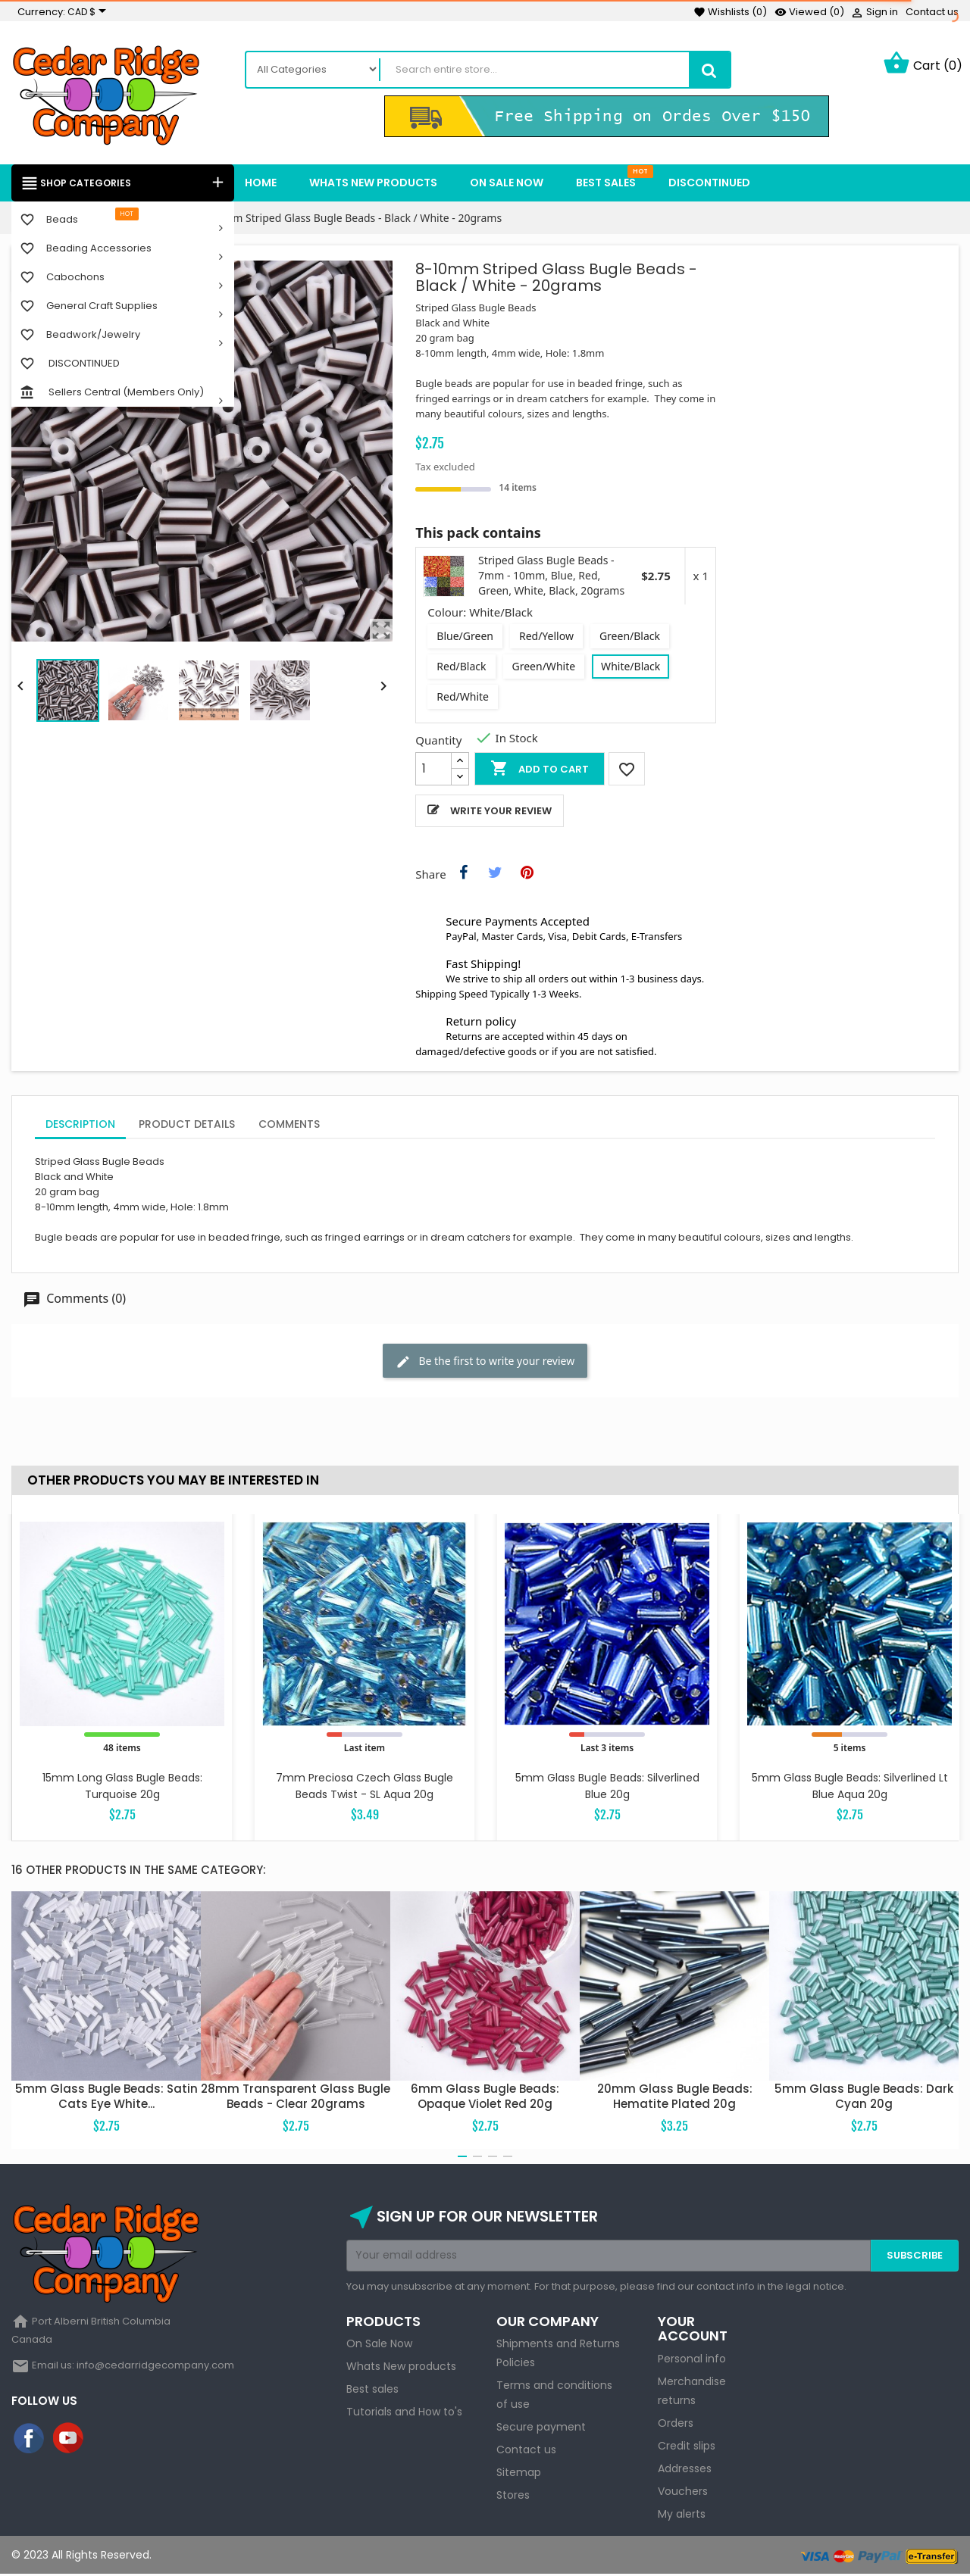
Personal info (692, 2360)
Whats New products (401, 2368)
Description (80, 1125)
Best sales (372, 2391)
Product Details (187, 1125)
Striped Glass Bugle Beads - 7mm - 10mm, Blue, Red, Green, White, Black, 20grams (551, 577)
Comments (289, 1125)
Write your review (501, 812)
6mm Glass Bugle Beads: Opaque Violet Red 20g (485, 2097)
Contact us (932, 12)
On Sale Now (379, 2345)
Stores (513, 2497)
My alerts (682, 2515)
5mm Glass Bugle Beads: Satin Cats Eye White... (106, 2097)
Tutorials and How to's (404, 2413)
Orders (675, 2424)
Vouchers (683, 2492)
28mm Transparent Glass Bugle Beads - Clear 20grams (295, 2097)
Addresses (685, 2470)
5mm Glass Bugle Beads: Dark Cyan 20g (863, 2097)
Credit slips (686, 2447)
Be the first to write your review (485, 1363)
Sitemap (518, 2474)
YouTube (69, 2440)
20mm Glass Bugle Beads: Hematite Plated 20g (675, 2097)
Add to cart (539, 770)
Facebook (29, 2440)
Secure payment (541, 2429)
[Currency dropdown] (89, 12)
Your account (693, 2330)
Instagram (108, 2440)
